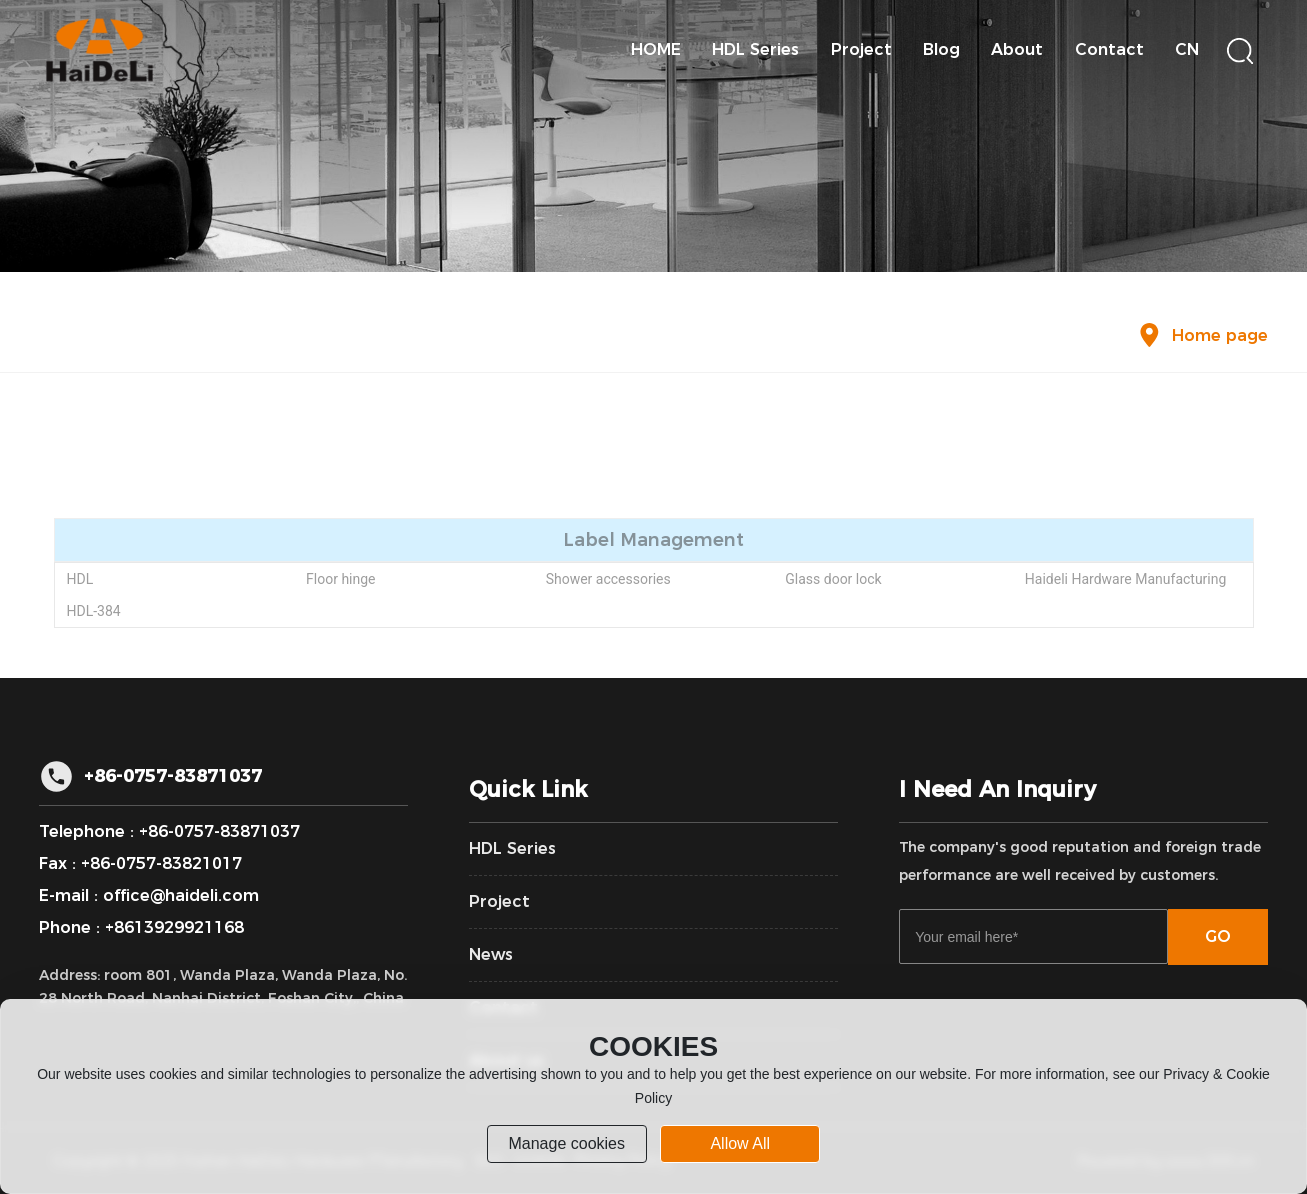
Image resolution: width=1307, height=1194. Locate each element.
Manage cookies (566, 1143)
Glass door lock (833, 579)
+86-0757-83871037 (173, 775)
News (491, 954)
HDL (79, 579)
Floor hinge (340, 579)
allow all (740, 1143)
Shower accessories (608, 579)
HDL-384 (93, 611)
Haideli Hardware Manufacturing (1126, 579)
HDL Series (512, 848)
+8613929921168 (174, 927)
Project (499, 901)
